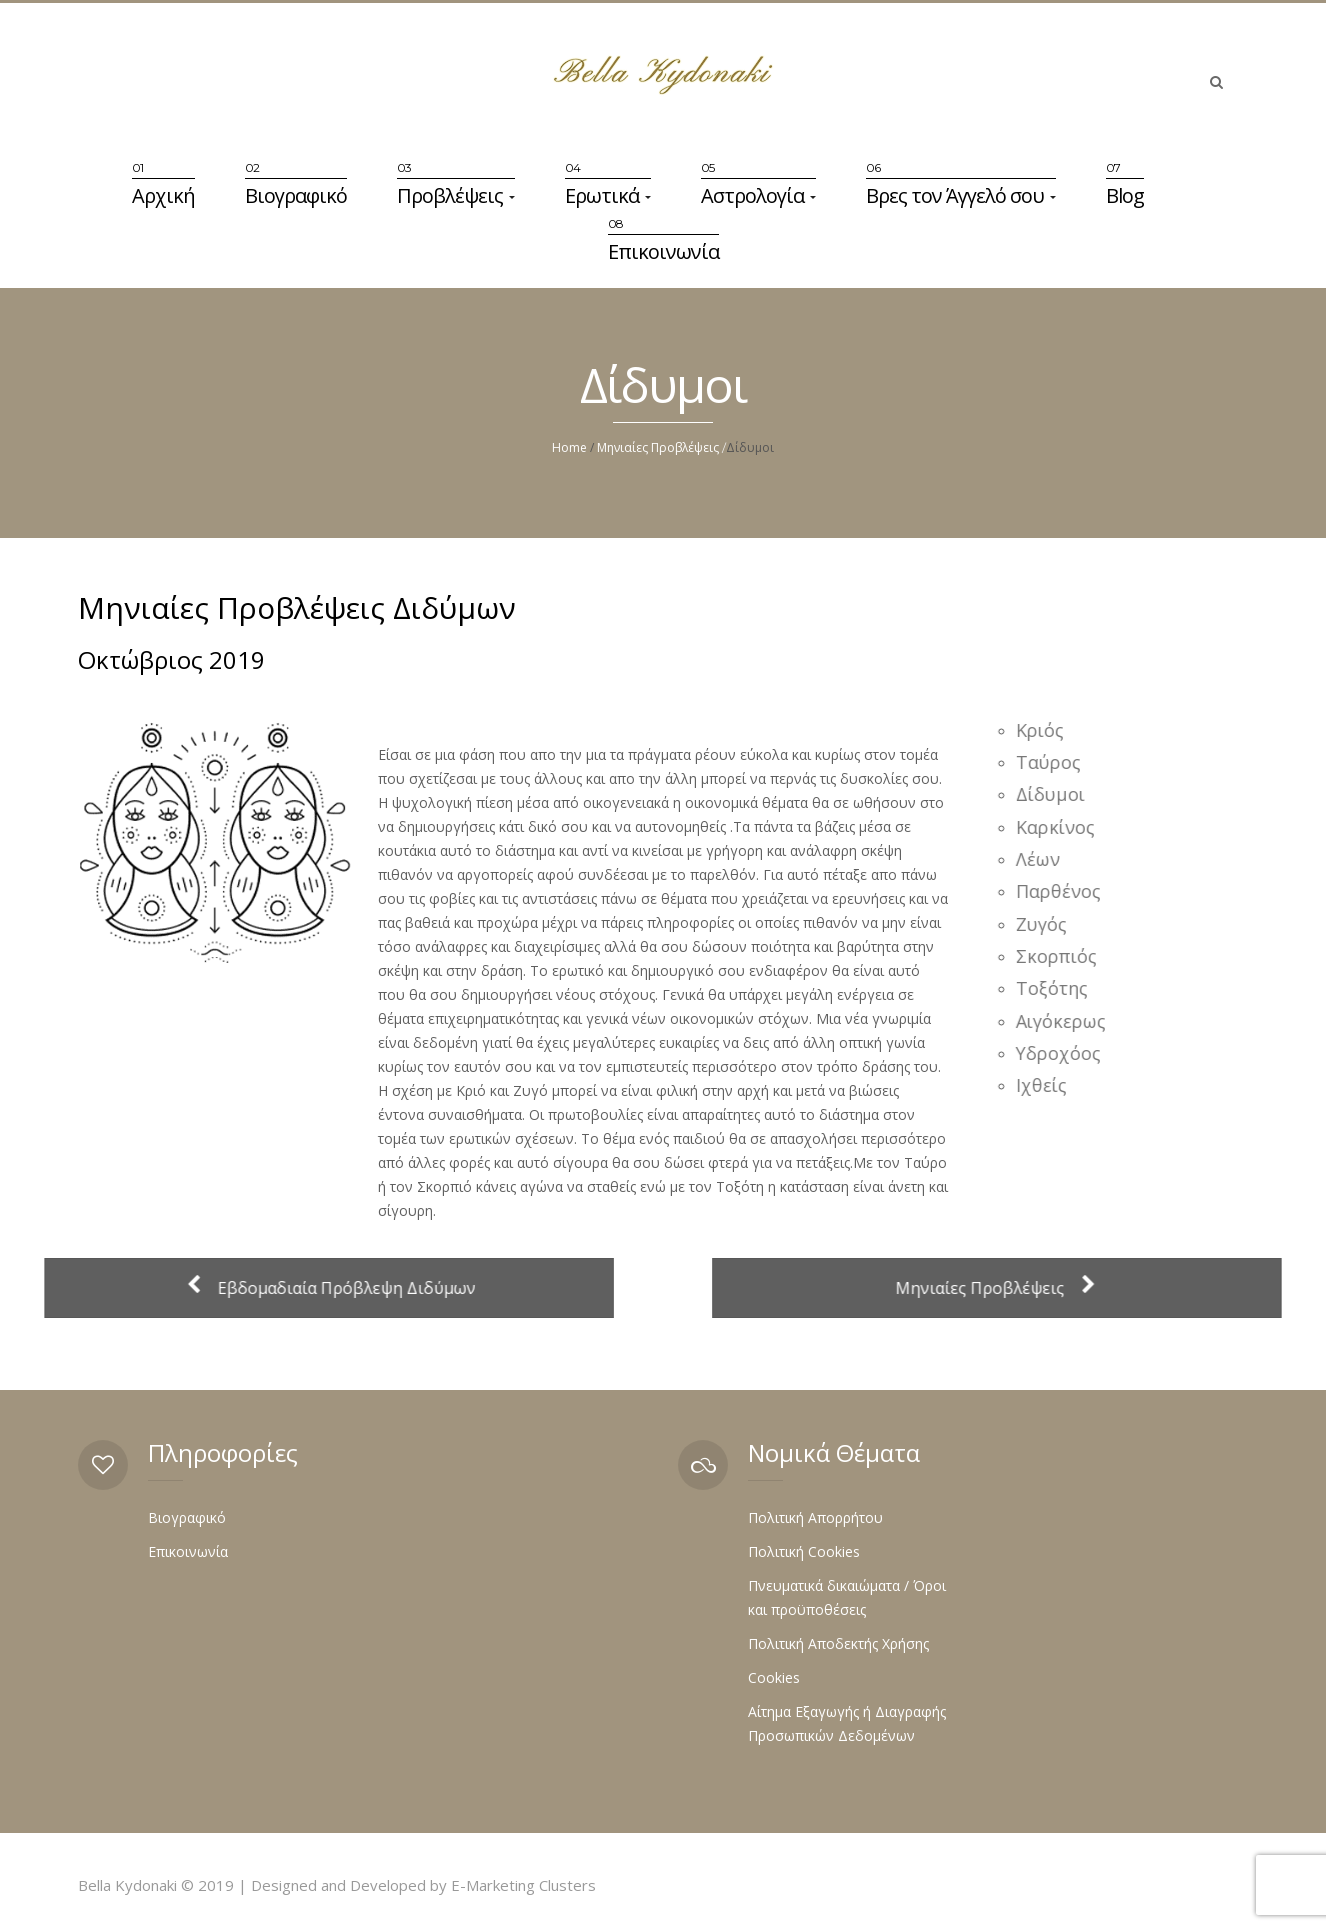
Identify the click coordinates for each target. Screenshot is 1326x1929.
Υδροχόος (1067, 1053)
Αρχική (163, 195)
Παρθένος (1067, 891)
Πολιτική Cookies (804, 1551)
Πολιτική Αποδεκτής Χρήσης (838, 1643)
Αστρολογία (758, 195)
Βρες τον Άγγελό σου (961, 195)
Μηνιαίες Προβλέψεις (658, 447)
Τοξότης (1061, 988)
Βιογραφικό (296, 195)
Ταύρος (1057, 762)
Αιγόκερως (1070, 1021)
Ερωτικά (608, 195)
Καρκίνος (1064, 827)
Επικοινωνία (663, 251)
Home (569, 447)
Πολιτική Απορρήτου (815, 1517)
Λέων (1047, 859)
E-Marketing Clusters (523, 1885)
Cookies (774, 1677)
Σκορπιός (1065, 956)
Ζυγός (1050, 924)
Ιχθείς (1050, 1085)
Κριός (1049, 730)
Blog (1125, 195)
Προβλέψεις (456, 195)
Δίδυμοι (1059, 794)
